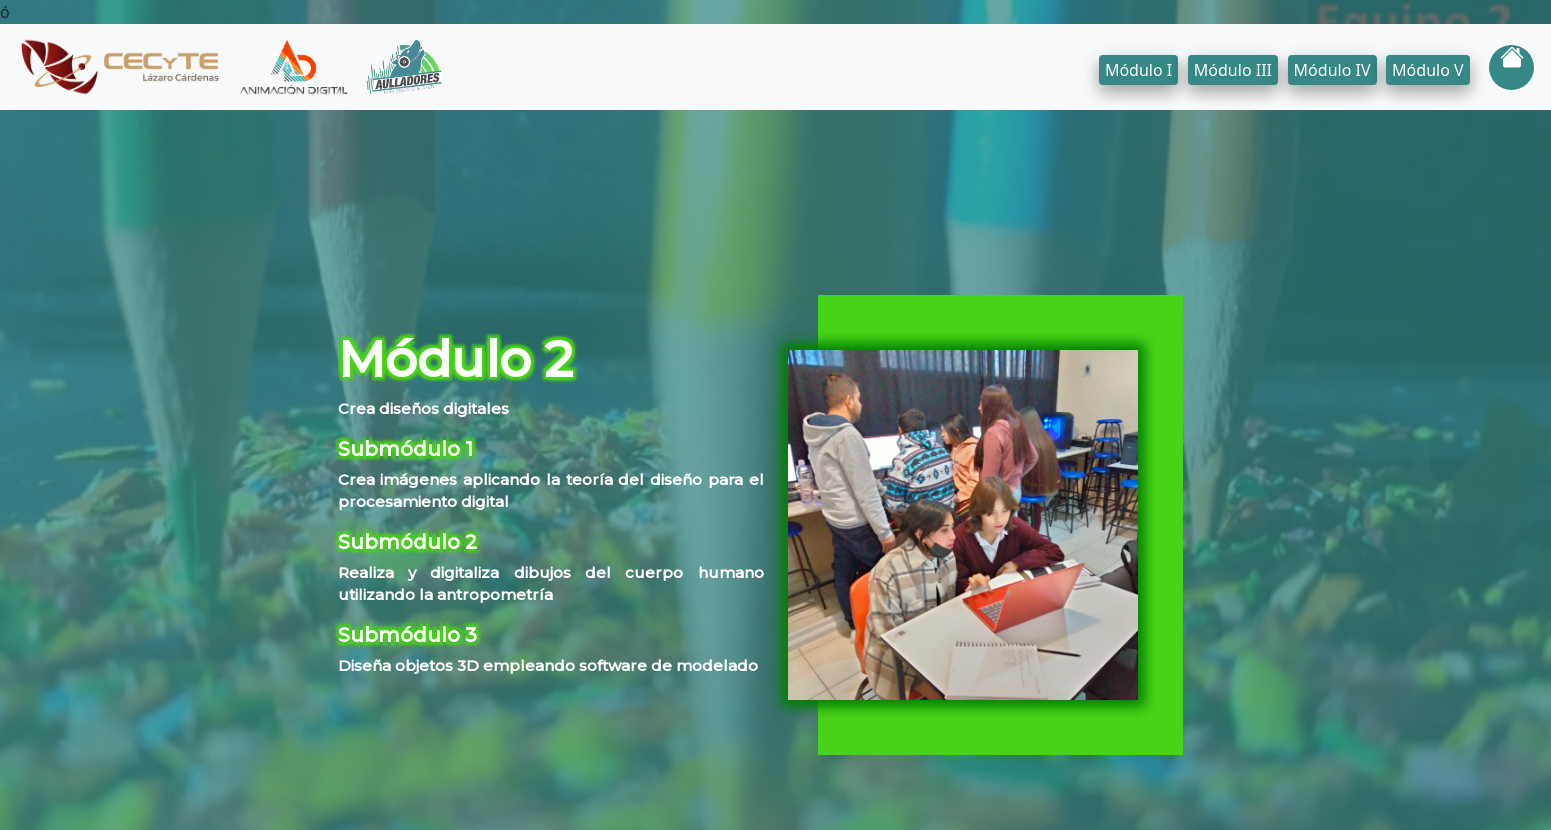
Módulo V (1428, 70)
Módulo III (1233, 70)
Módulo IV (1332, 70)
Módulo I (1138, 70)
